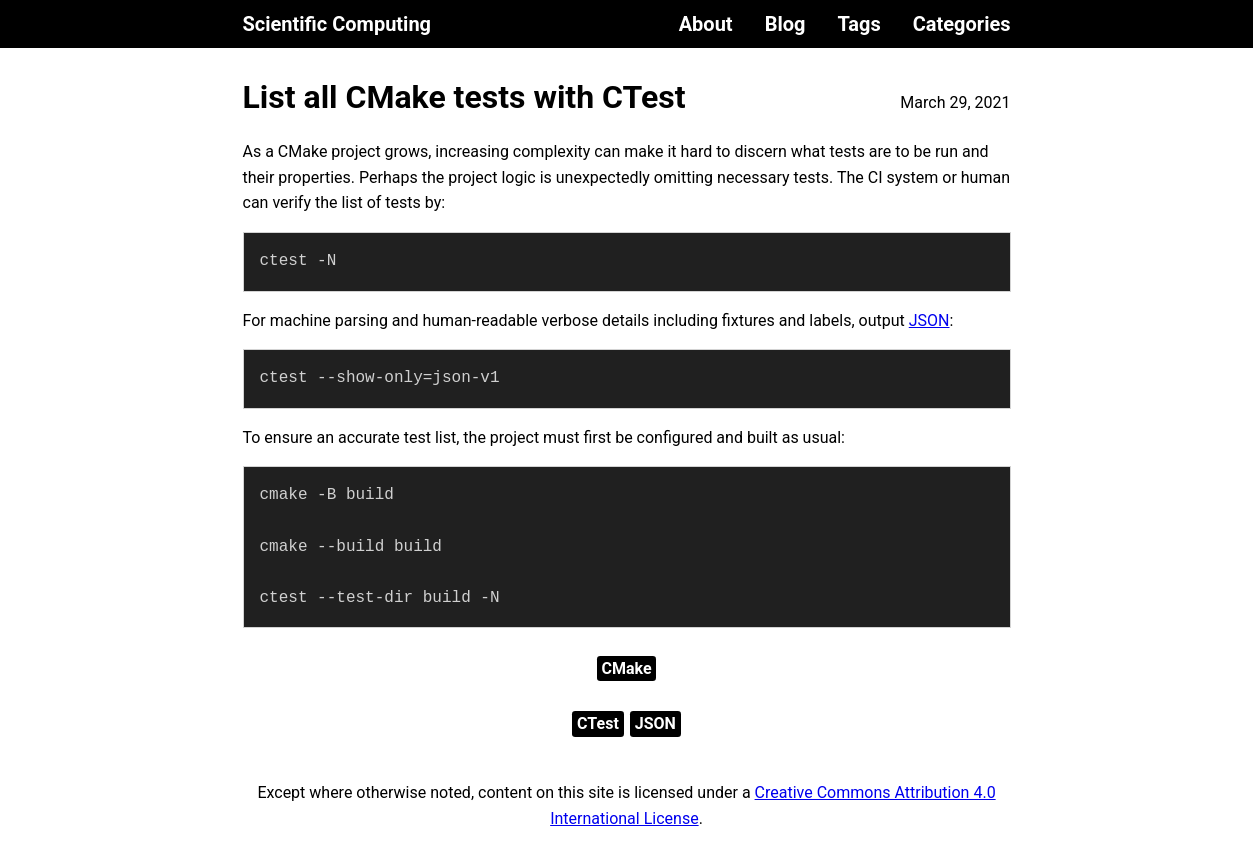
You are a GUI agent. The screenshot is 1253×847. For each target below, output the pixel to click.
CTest (598, 723)
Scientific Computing (337, 24)
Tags (858, 24)
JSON (929, 320)
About (706, 24)
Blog (785, 24)
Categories (962, 24)
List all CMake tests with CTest (464, 97)
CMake (626, 668)
